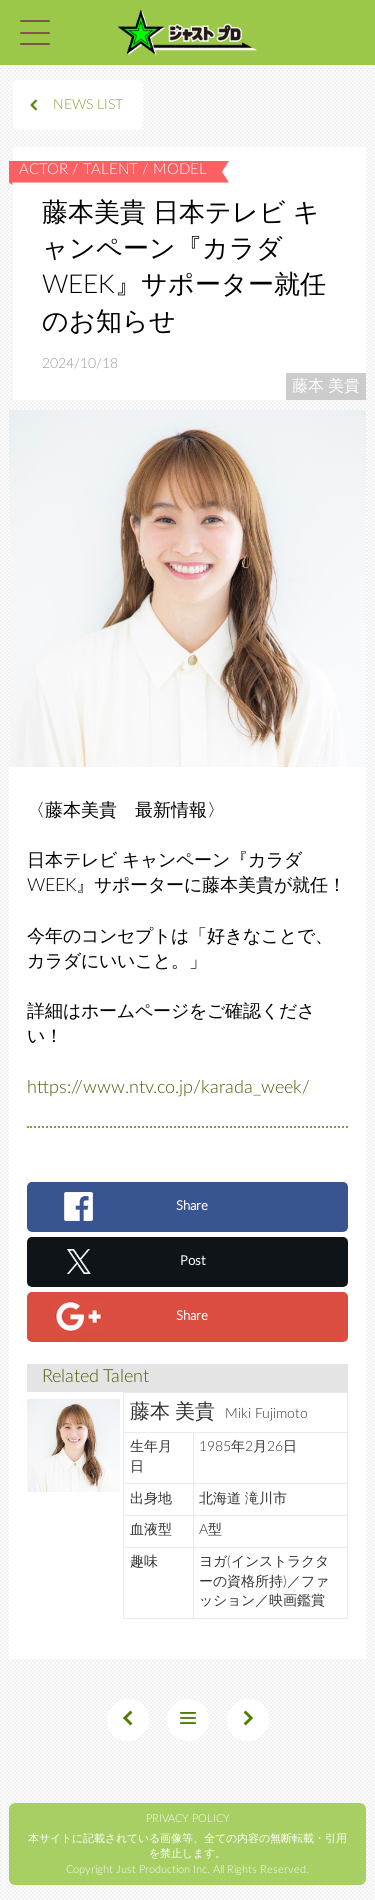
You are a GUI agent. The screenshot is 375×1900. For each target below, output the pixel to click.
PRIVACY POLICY (188, 1818)
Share (192, 1206)
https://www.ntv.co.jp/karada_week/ (168, 1088)
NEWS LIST (88, 105)
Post (192, 1261)
